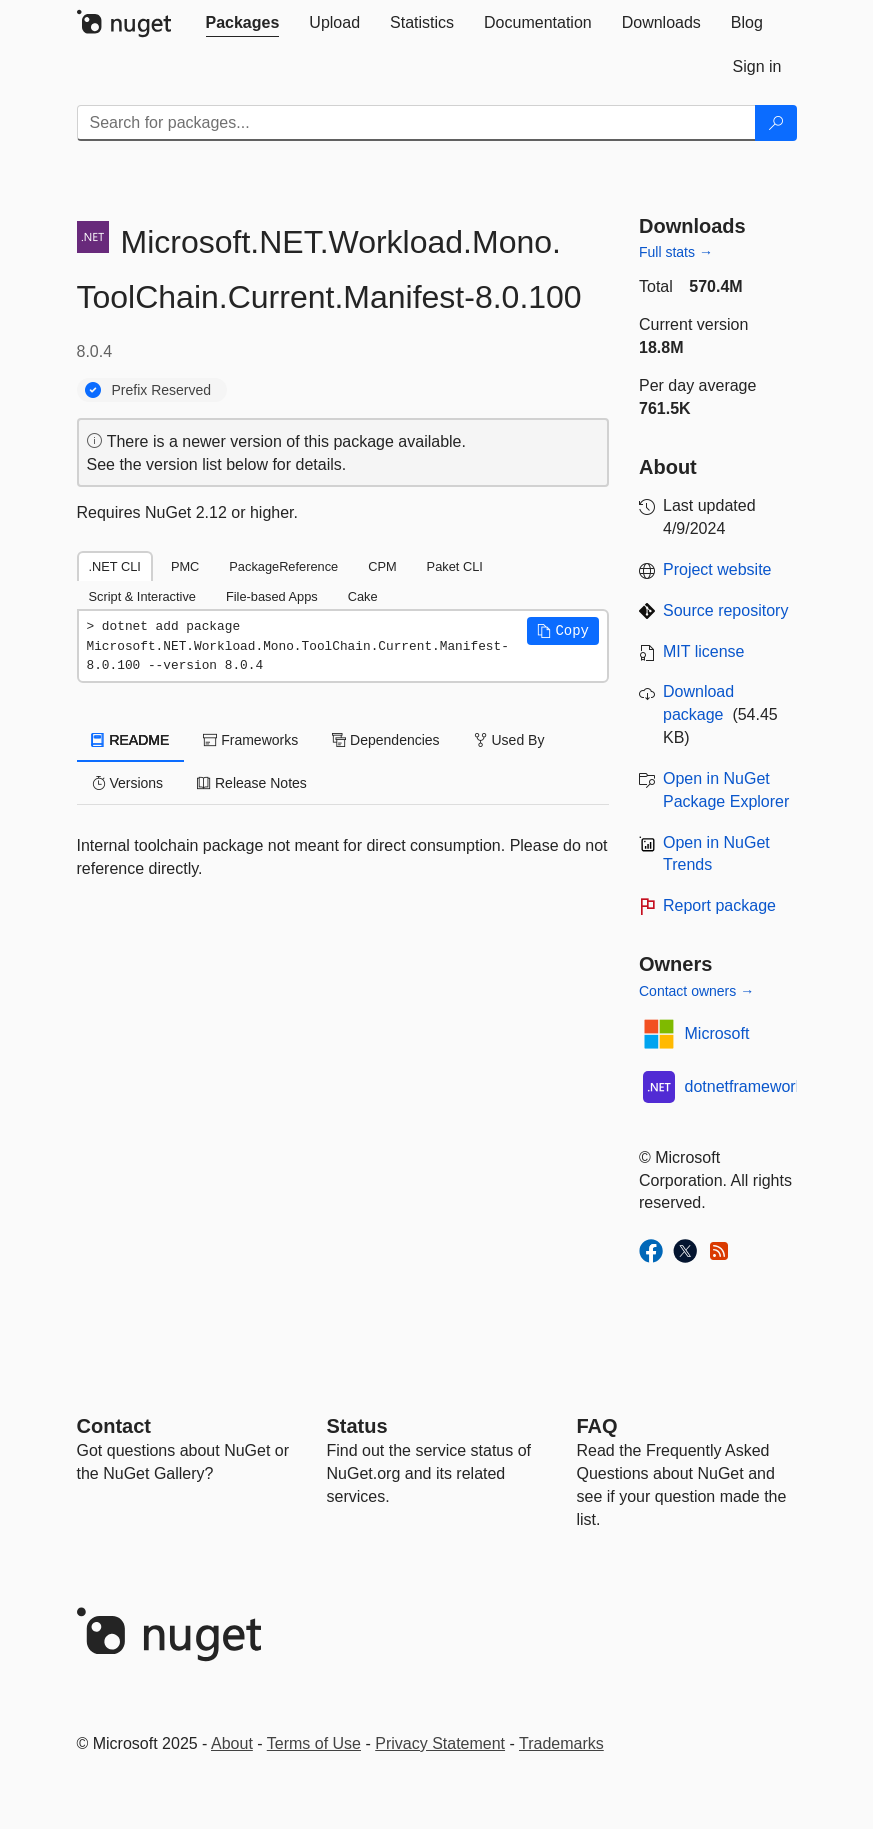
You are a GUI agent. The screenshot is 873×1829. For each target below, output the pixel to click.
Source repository (725, 610)
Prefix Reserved (162, 390)
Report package (719, 905)
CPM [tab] (382, 566)
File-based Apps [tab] (272, 596)
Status (357, 1426)
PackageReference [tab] (283, 566)
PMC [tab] (185, 566)
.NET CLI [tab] (115, 566)
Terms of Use (314, 1743)
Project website (717, 569)
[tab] (243, 23)
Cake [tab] (363, 596)
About (232, 1743)
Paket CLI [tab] (455, 566)
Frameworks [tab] (250, 740)
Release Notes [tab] (252, 783)
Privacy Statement (440, 1743)
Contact (114, 1426)
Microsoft (717, 1033)
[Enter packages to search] (416, 123)
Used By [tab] (509, 740)
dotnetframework (744, 1086)
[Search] (776, 123)
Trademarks (561, 1743)
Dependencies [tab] (385, 740)
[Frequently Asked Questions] (597, 1426)
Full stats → (676, 252)
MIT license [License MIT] (704, 651)
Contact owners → (696, 991)
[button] (563, 631)
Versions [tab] (128, 783)
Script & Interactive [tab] (142, 596)
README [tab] (131, 740)
